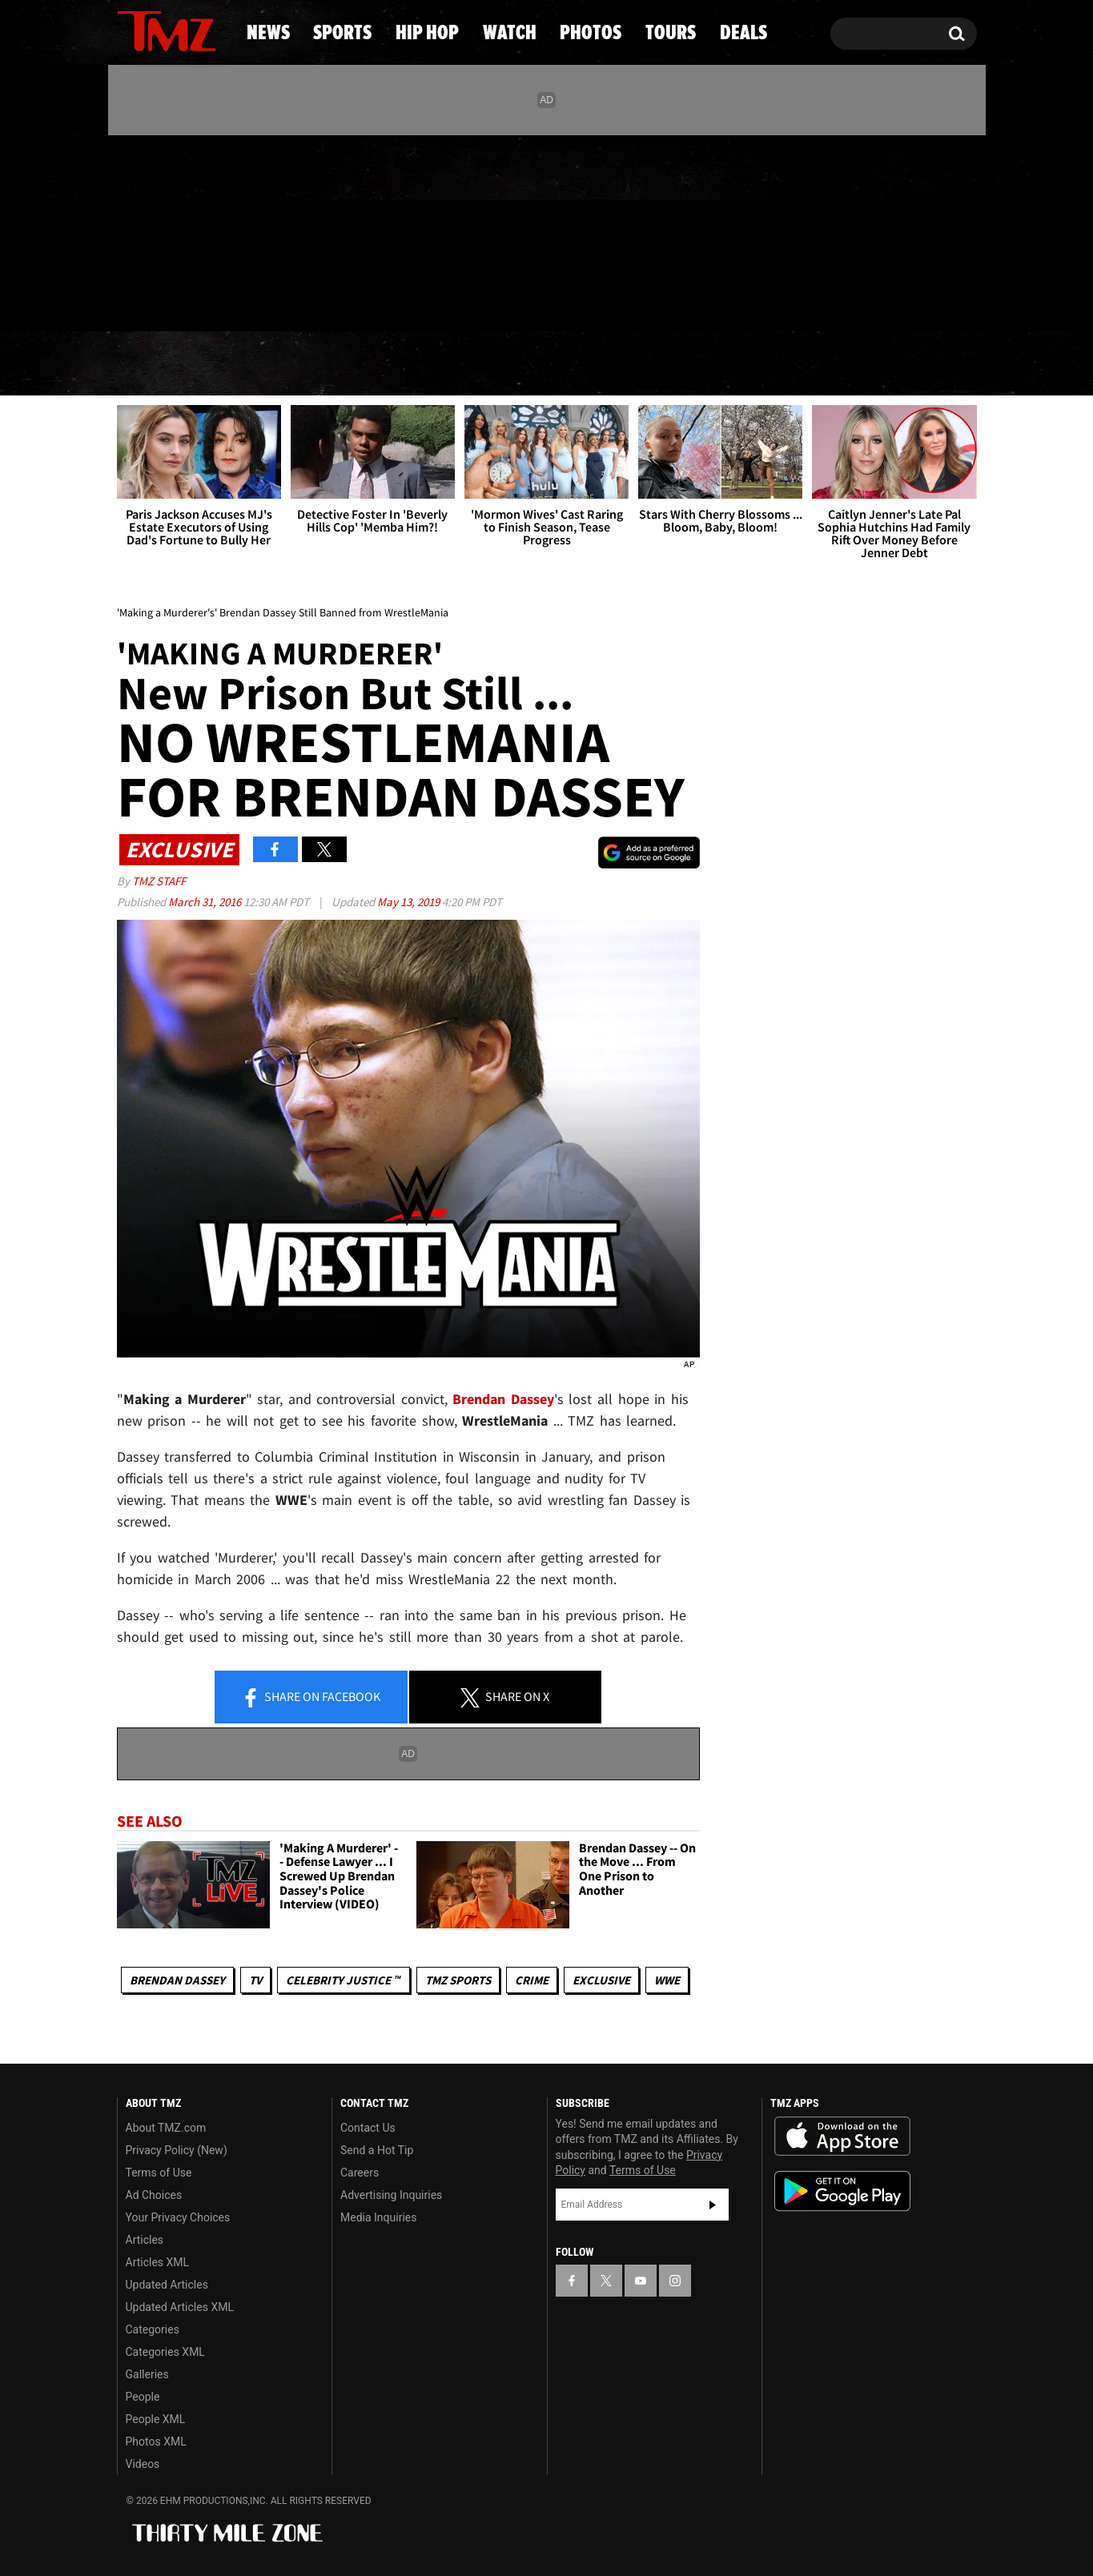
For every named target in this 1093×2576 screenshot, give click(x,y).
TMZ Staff (159, 881)
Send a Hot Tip (376, 2150)
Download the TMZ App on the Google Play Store (842, 2191)
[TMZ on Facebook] (130, 230)
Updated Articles (167, 2284)
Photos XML (156, 2441)
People (143, 2396)
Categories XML (165, 2351)
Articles (145, 2239)
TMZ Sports (458, 1980)
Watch (540, 364)
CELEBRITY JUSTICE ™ (343, 1980)
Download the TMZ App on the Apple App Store (842, 2137)
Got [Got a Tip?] (167, 298)
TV (255, 1980)
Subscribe (713, 2205)
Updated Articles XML (180, 2307)
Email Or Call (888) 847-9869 (301, 299)
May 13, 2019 (409, 901)
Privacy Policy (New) (176, 2150)
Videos (143, 2464)
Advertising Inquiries (391, 2195)
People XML (156, 2419)
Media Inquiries (378, 2217)
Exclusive (601, 1980)
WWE (667, 1980)
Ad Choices (154, 2195)
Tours (795, 364)
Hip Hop (409, 364)
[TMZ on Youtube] (182, 230)
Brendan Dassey (177, 1980)
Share (310, 1697)
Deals (911, 364)
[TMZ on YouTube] (641, 2281)
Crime (532, 1980)
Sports (275, 364)
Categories (152, 2329)
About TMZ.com (166, 2127)
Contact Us (368, 2127)
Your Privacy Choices (178, 2217)
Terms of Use (159, 2172)
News (155, 364)
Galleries (147, 2374)
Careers (359, 2172)
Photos (668, 364)
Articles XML (158, 2262)
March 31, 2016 (205, 901)
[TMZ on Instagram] (212, 230)
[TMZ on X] (154, 230)
